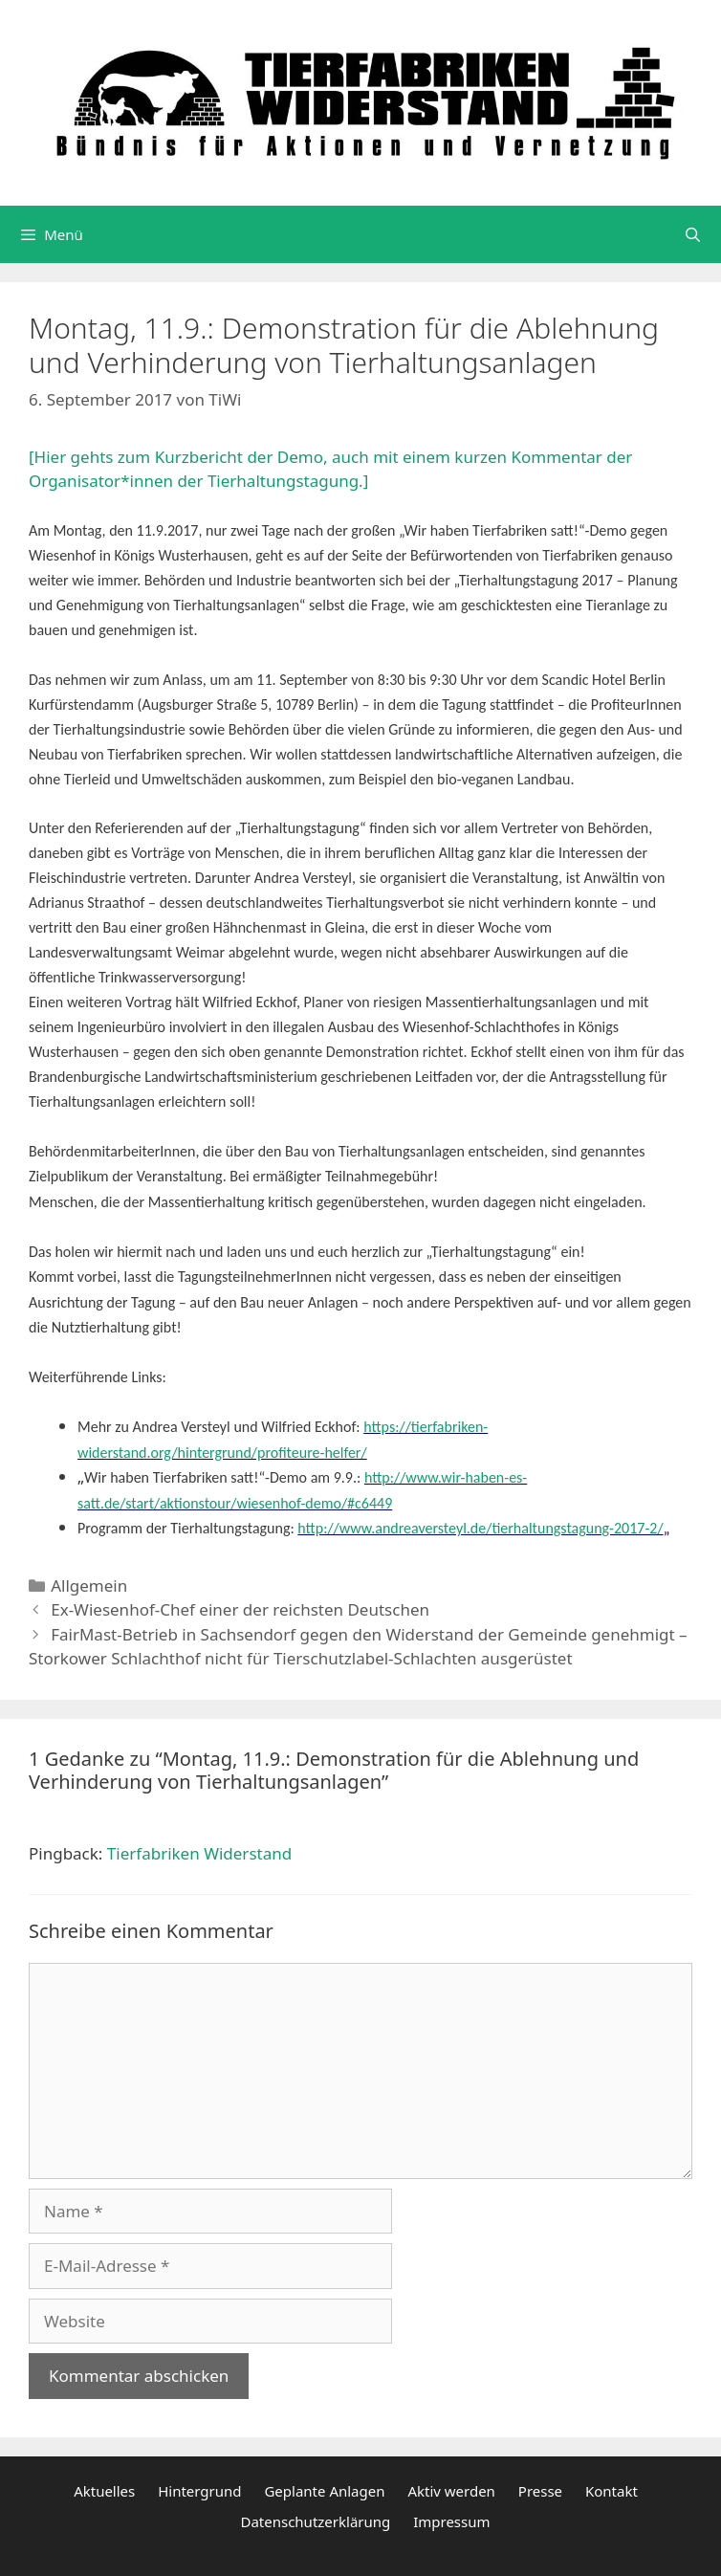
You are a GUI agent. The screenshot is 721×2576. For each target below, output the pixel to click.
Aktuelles (104, 2490)
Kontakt (611, 2490)
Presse (540, 2490)
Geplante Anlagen (324, 2490)
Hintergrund (199, 2490)
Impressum (451, 2521)
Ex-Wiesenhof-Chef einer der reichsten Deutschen (240, 1609)
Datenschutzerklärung (315, 2521)
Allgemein (89, 1585)
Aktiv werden (451, 2490)
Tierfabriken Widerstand (199, 1853)
